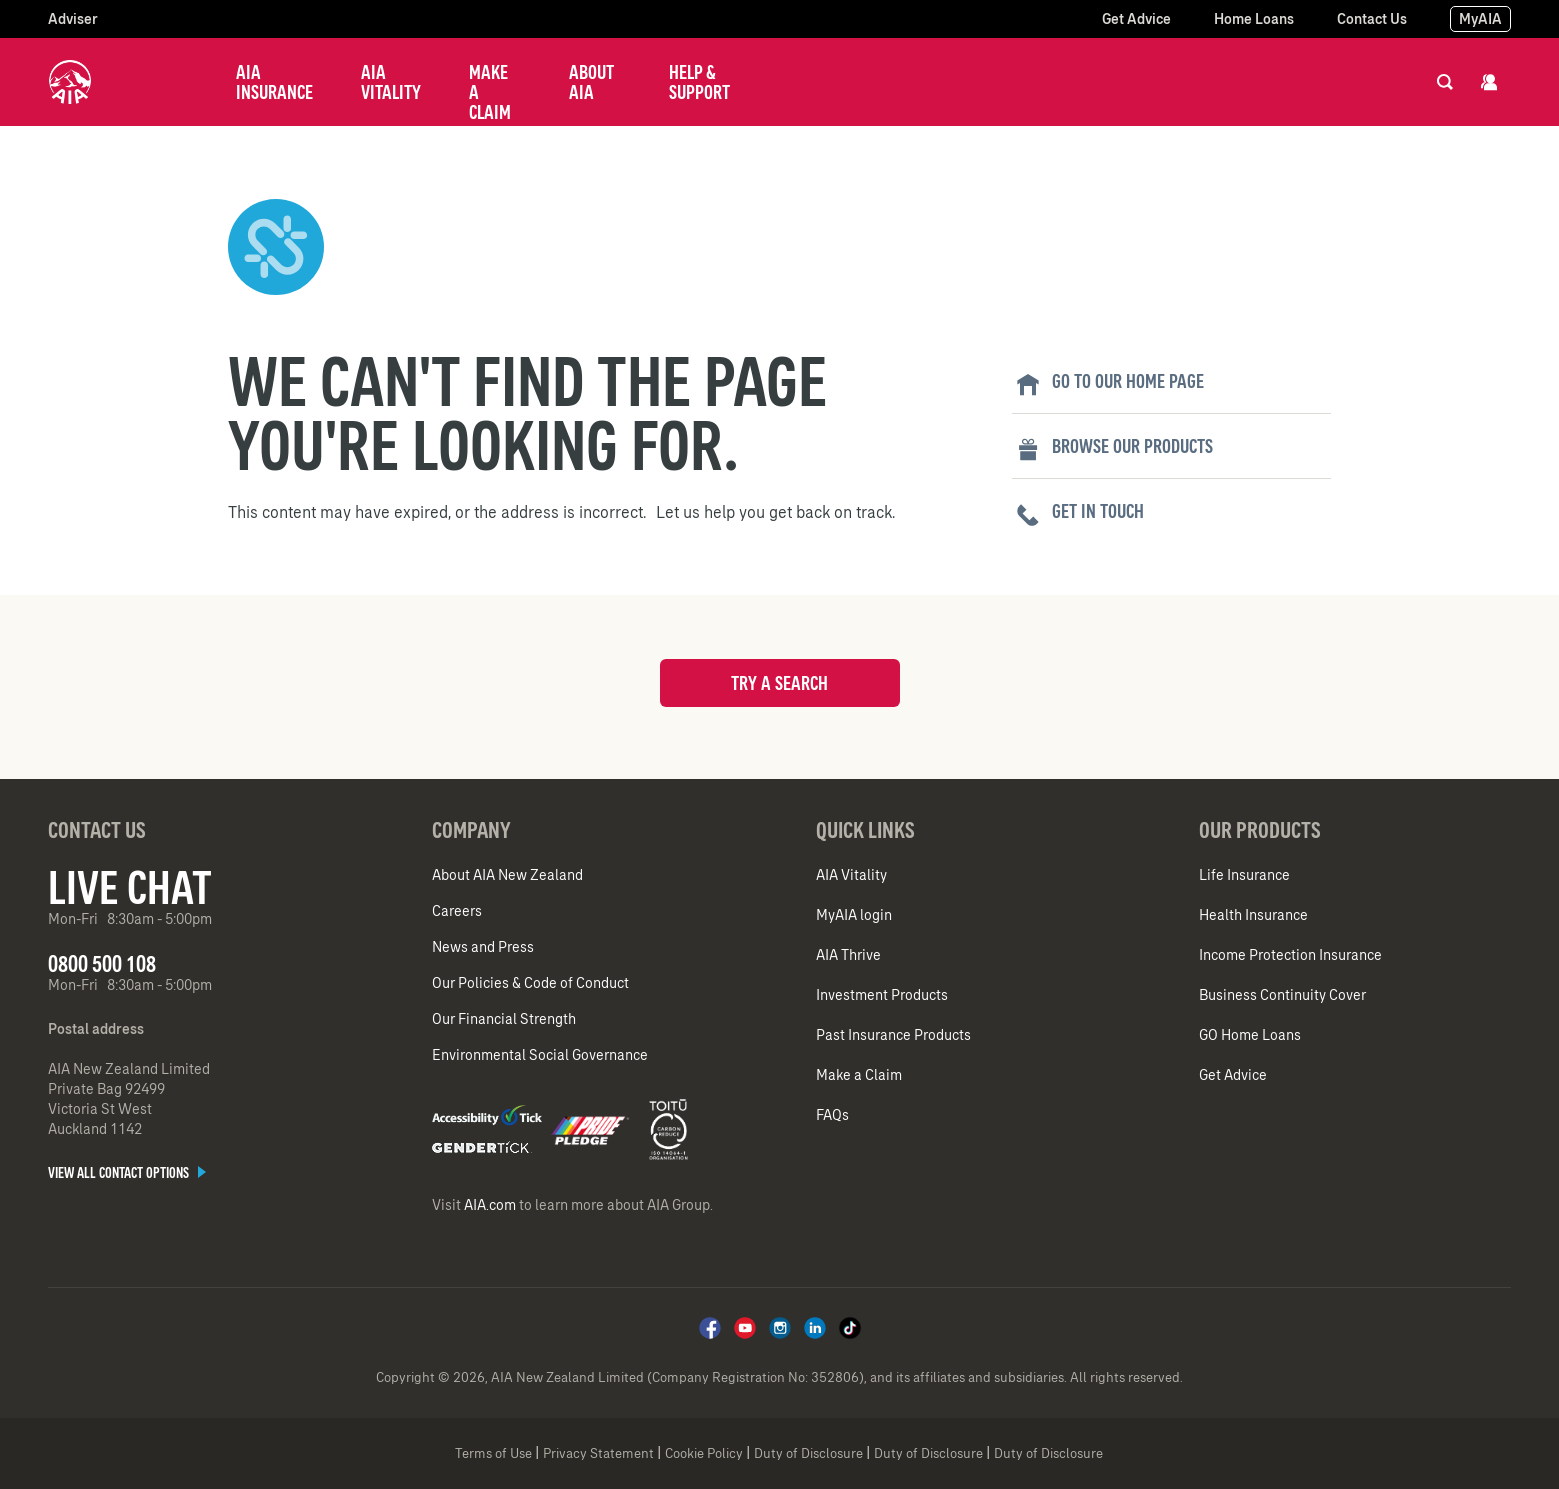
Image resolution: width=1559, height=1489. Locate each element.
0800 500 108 (102, 963)
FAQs (832, 1115)
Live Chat (130, 887)
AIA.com (490, 1205)
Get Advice (1136, 19)
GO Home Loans (1250, 1035)
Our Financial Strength (504, 1019)
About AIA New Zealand (507, 875)
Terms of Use (493, 1453)
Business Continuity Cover (1282, 995)
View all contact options (127, 1173)
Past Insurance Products (893, 1035)
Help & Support (699, 82)
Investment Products (882, 995)
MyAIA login (854, 915)
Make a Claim (490, 92)
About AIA (591, 82)
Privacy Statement (598, 1453)
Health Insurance (1253, 915)
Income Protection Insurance (1290, 955)
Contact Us (1372, 19)
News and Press (483, 947)
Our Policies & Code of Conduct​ (530, 983)
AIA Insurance (274, 82)
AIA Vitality (391, 82)
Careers (457, 911)
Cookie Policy (704, 1453)
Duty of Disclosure (808, 1453)
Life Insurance (1244, 875)
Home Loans (1254, 19)
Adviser (73, 19)
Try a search (779, 683)
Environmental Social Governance (540, 1055)
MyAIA (1480, 19)
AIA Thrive (848, 955)
